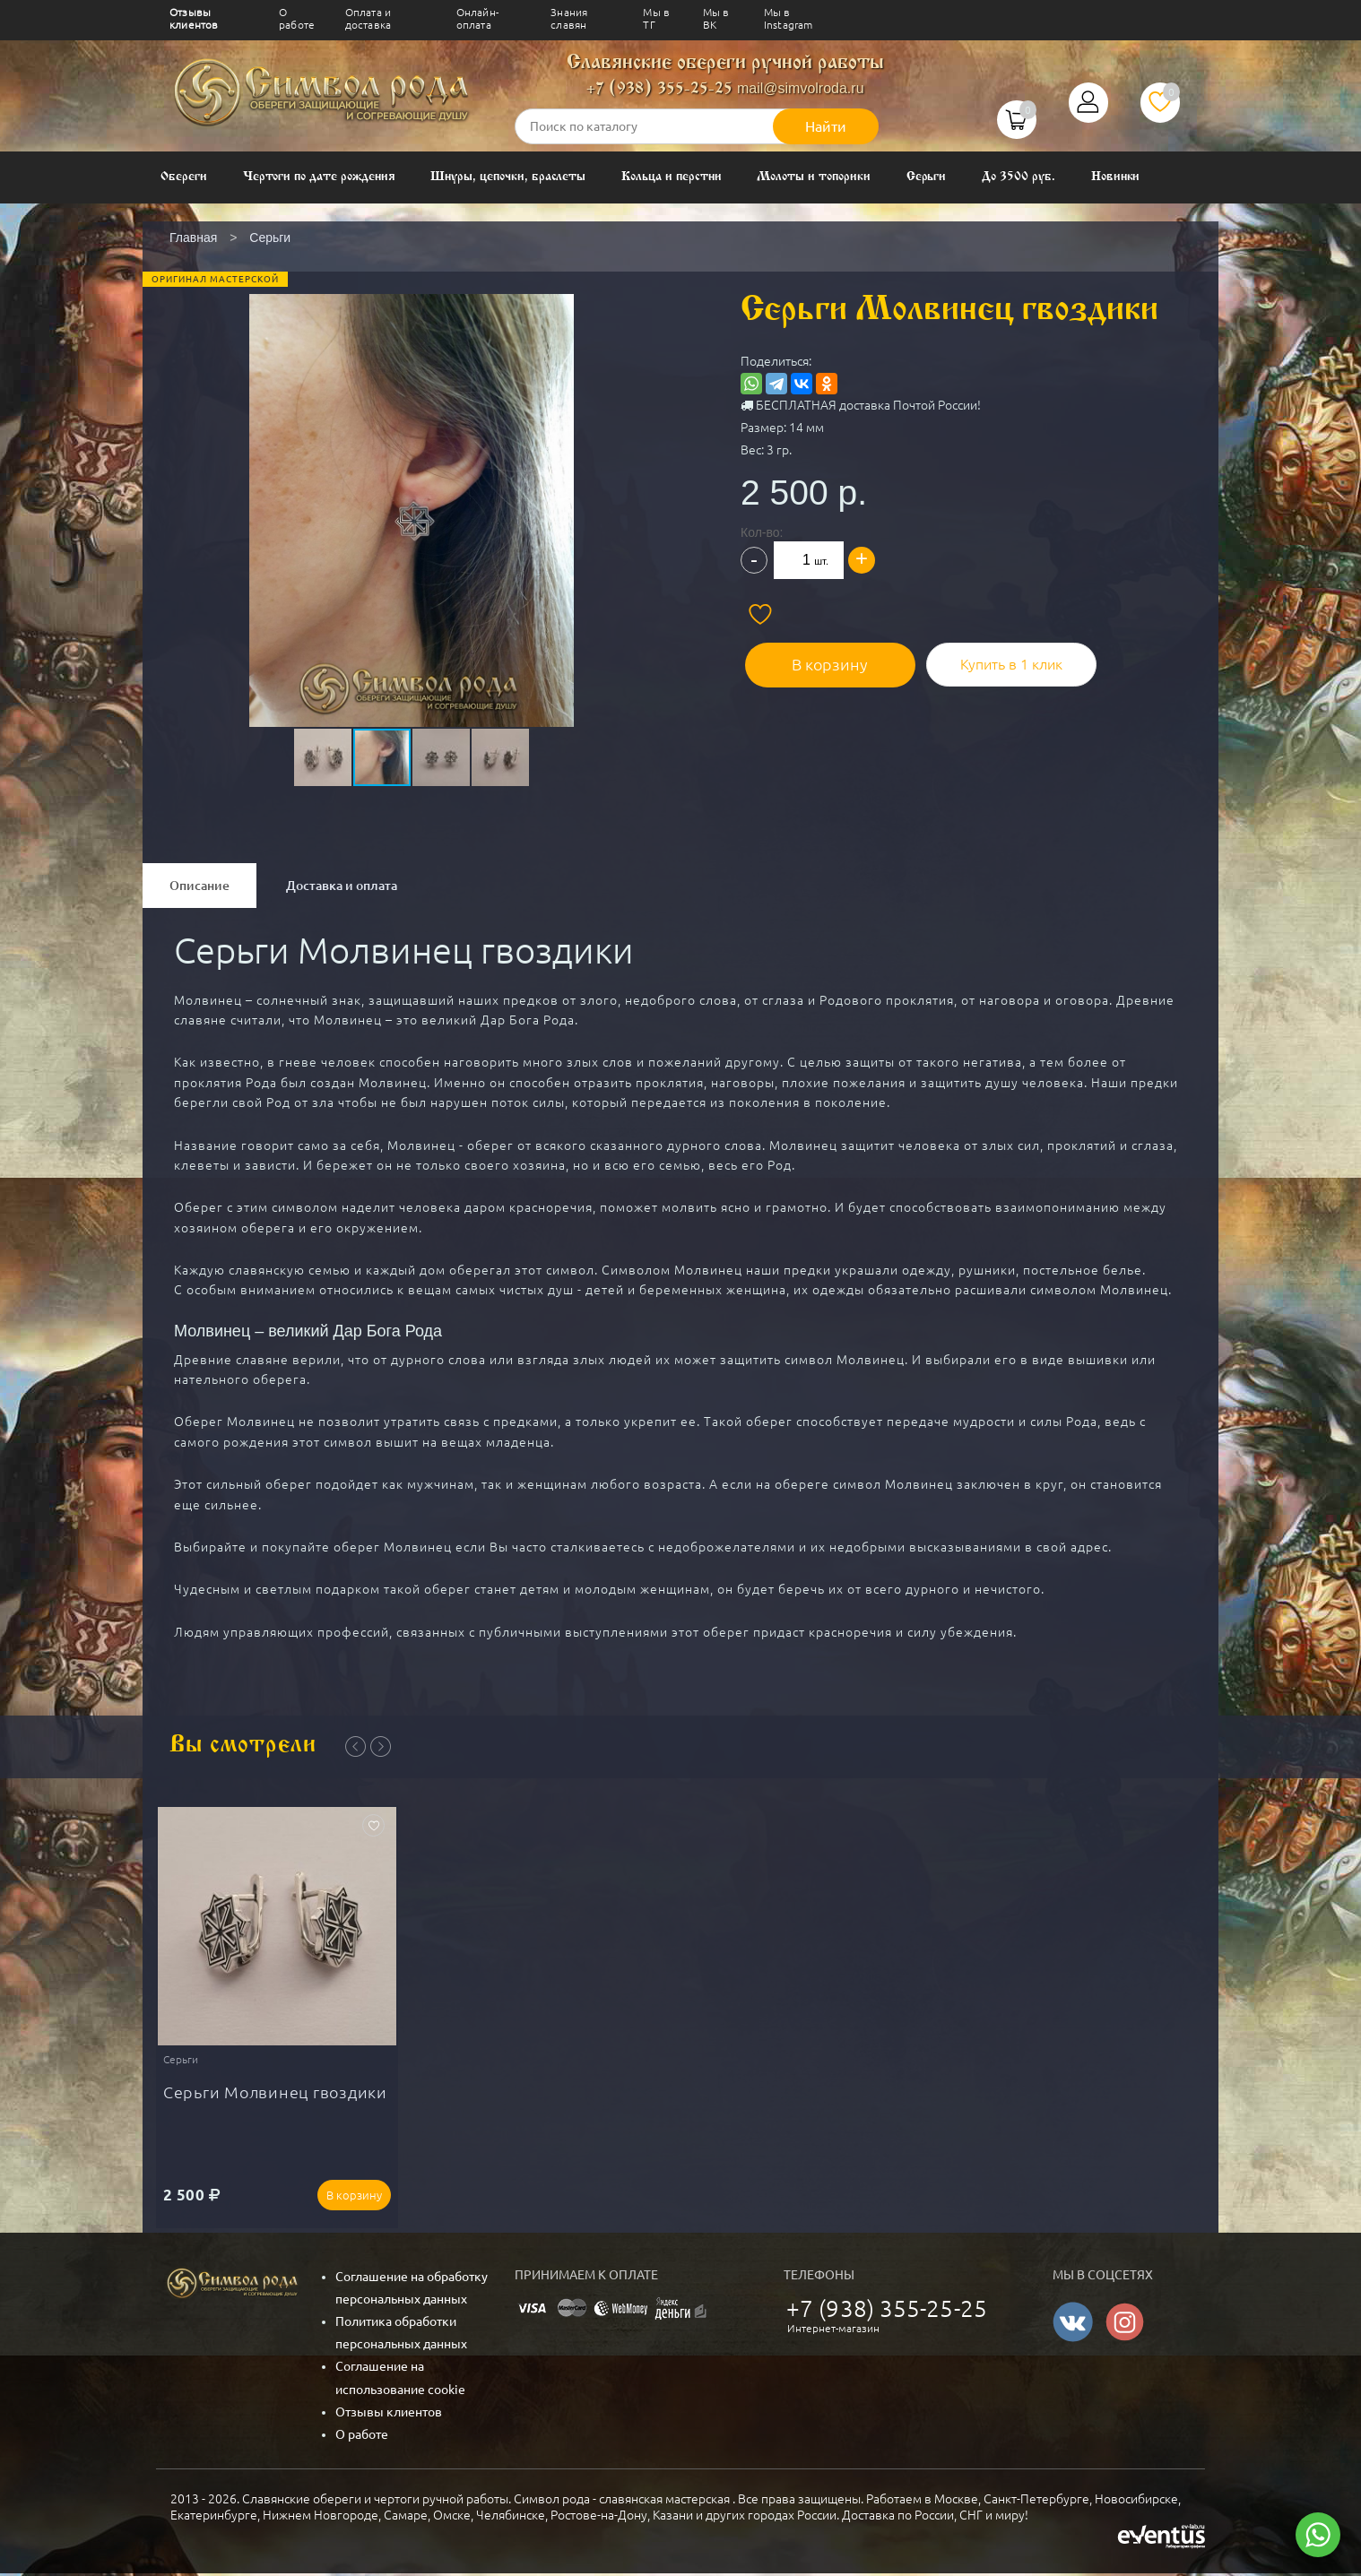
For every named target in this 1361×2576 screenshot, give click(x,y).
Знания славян (568, 18)
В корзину (822, 660)
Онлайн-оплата (477, 18)
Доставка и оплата (341, 885)
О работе (297, 18)
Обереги (183, 177)
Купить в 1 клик (996, 660)
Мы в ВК (716, 18)
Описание (199, 885)
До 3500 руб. (1018, 177)
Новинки (1115, 177)
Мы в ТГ (656, 18)
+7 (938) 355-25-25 (659, 89)
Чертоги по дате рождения (319, 177)
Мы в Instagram (788, 18)
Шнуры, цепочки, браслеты (507, 177)
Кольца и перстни (671, 177)
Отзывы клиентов (193, 18)
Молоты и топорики (813, 177)
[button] (409, 469)
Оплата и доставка (368, 18)
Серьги (926, 177)
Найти (825, 126)
